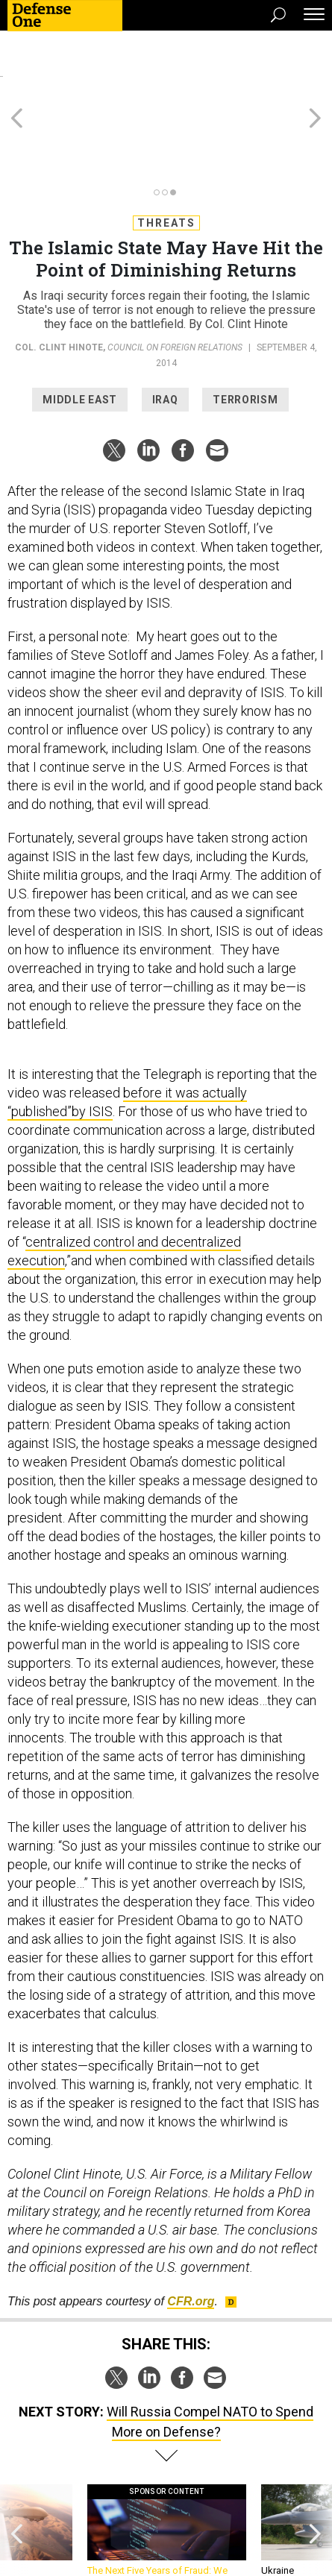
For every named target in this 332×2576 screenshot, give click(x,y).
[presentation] (17, 2470)
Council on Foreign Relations (174, 280)
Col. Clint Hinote (59, 280)
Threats (166, 156)
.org (190, 2234)
